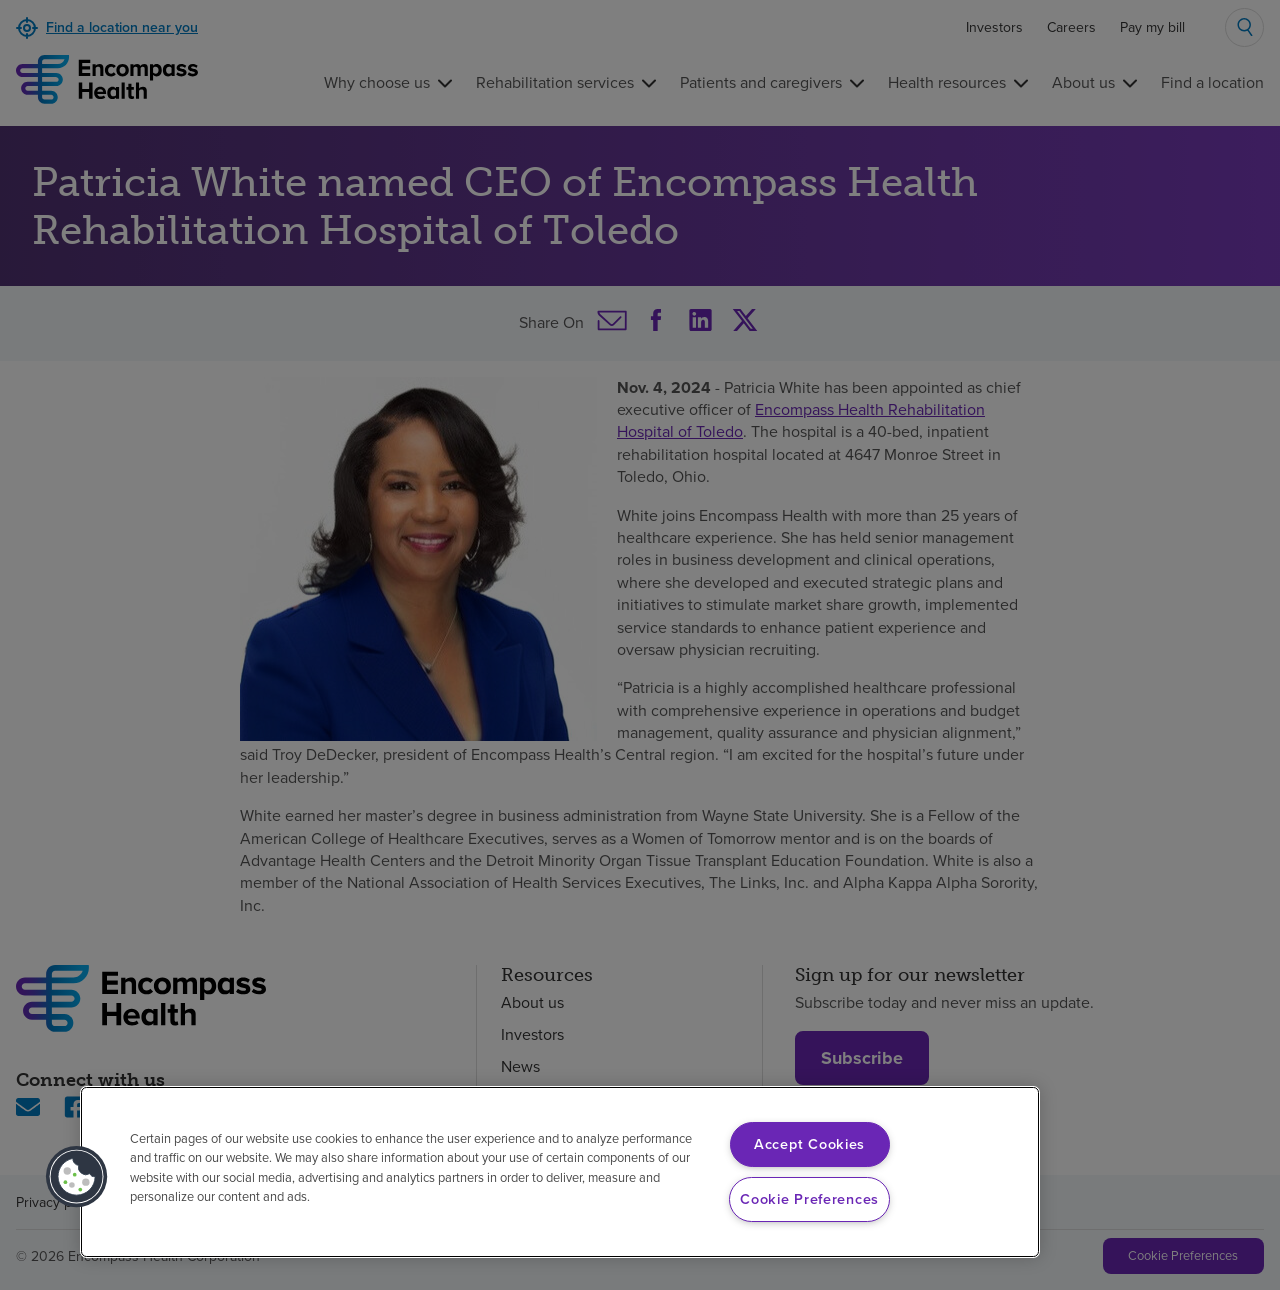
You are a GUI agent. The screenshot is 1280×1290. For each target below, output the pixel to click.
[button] (77, 1177)
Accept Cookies (809, 1144)
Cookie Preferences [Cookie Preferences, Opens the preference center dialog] (809, 1199)
